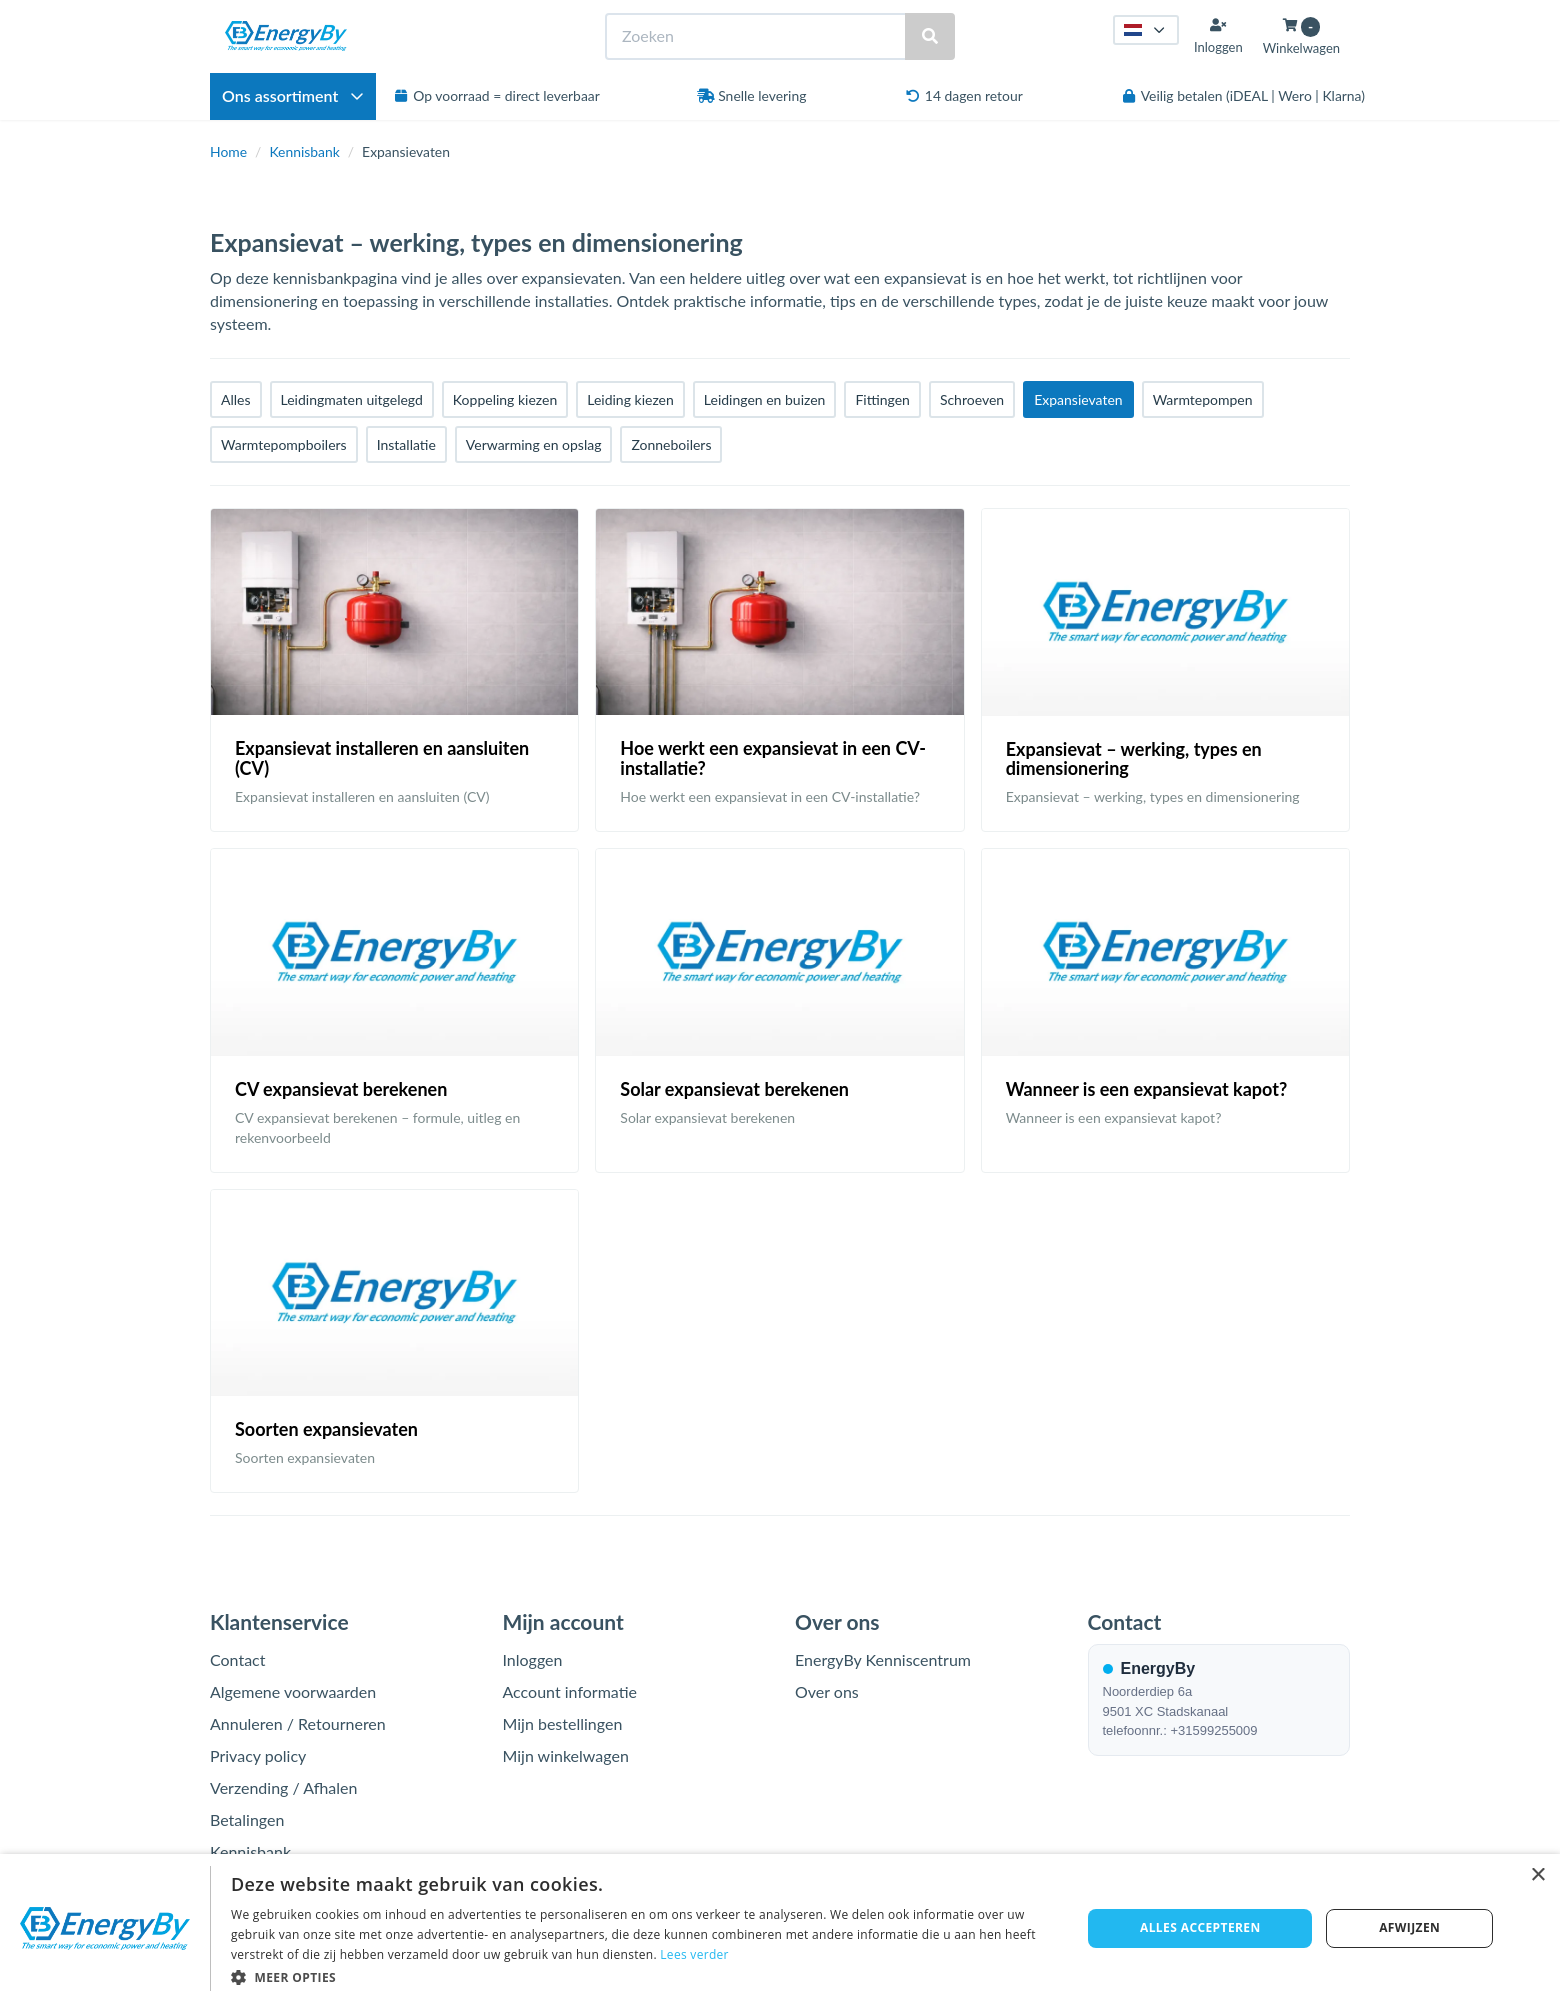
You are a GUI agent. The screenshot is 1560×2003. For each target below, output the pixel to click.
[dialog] (780, 1928)
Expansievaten (1078, 399)
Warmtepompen (1203, 399)
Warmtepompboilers (284, 444)
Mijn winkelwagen (566, 1755)
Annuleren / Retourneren (298, 1723)
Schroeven (972, 399)
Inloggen (533, 1659)
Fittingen (882, 399)
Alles (236, 399)
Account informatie (570, 1691)
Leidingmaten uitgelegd (352, 399)
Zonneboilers (671, 444)
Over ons (827, 1691)
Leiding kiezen (630, 399)
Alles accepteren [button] (1200, 1927)
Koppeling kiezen (505, 399)
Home (228, 151)
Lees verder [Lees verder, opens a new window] (694, 1954)
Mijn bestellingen (563, 1723)
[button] (643, 1976)
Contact (237, 1659)
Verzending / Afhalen (283, 1787)
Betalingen (247, 1819)
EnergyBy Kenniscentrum (883, 1659)
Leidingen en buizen (765, 399)
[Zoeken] (930, 36)
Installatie (406, 444)
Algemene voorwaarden (293, 1691)
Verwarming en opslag (534, 444)
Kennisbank (304, 151)
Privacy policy (258, 1755)
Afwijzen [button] (1409, 1927)
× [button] (1537, 1875)
